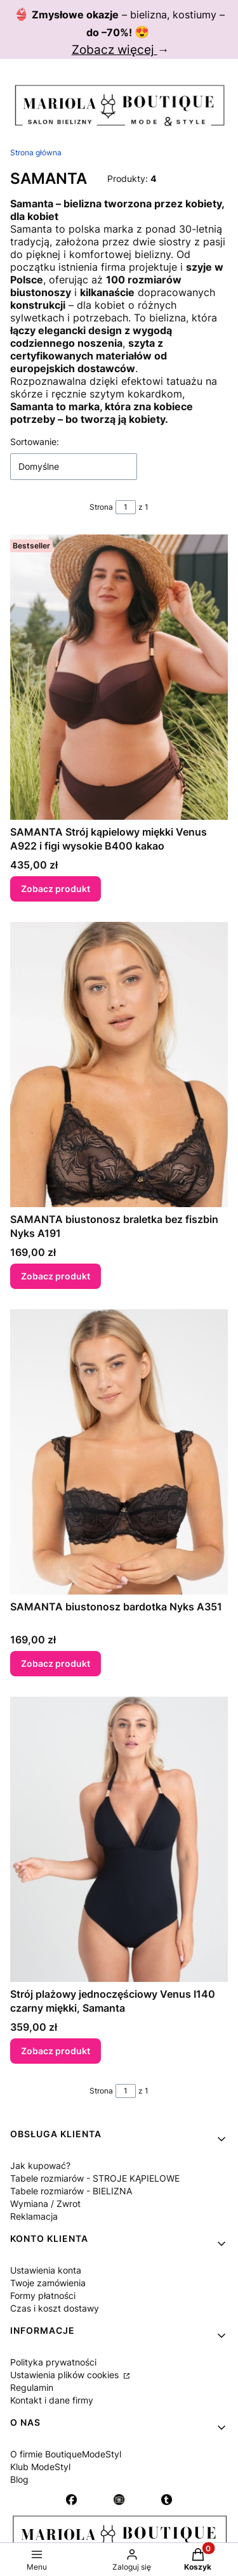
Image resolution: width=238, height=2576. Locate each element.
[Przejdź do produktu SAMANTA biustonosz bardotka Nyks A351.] (119, 1452)
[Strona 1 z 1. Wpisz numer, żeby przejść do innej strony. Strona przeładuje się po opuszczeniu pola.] (126, 507)
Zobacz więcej (114, 49)
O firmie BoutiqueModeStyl (65, 2454)
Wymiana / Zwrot (45, 2203)
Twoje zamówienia (48, 2282)
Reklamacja (34, 2216)
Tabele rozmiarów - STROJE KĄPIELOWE (95, 2178)
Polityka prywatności (53, 2362)
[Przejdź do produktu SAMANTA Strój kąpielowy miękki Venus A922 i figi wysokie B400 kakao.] (119, 677)
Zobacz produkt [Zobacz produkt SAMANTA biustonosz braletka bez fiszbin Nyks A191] (55, 1276)
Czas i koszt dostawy (54, 2308)
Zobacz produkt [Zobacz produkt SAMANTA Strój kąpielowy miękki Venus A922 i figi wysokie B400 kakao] (55, 888)
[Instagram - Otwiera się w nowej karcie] (119, 2499)
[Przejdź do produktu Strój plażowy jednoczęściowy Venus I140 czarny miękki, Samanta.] (119, 1839)
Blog (19, 2479)
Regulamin (31, 2387)
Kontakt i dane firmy (51, 2400)
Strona (101, 507)
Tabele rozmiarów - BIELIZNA (71, 2190)
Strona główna (36, 152)
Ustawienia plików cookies (65, 2374)
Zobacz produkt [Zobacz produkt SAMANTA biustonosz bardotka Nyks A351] (55, 1663)
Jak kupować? (40, 2165)
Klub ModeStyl (40, 2466)
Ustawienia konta (45, 2270)
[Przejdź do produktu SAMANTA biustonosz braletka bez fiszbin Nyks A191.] (119, 1064)
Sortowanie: (34, 441)
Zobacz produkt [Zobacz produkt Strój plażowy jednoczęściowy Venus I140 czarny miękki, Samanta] (55, 2050)
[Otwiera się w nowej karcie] (71, 2499)
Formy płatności (43, 2295)
